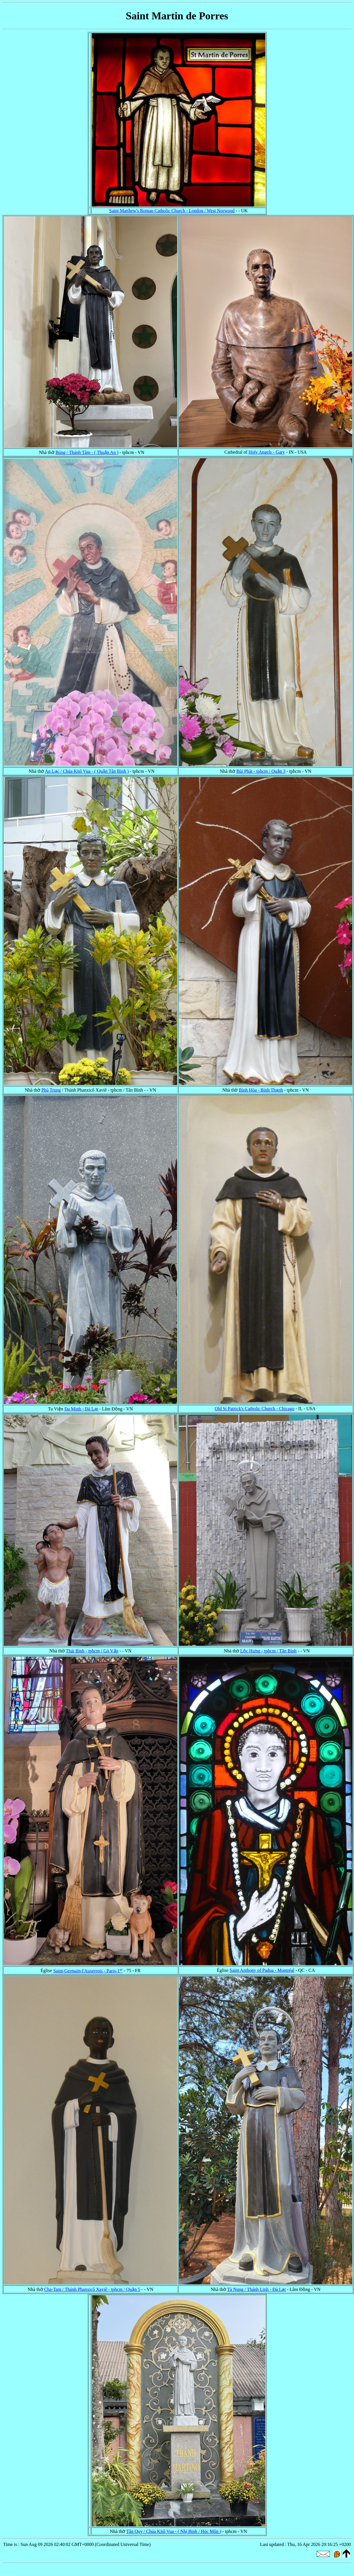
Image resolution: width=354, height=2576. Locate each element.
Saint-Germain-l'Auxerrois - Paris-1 (88, 1970)
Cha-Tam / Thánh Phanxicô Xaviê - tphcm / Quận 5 (92, 2289)
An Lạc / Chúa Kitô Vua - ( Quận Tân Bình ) (87, 771)
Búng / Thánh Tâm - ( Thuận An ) (86, 452)
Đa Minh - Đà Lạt (81, 1408)
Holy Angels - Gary (267, 452)
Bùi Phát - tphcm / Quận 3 (261, 771)
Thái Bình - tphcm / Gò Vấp (92, 1650)
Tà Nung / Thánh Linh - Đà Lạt (256, 2289)
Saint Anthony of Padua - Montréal (261, 1970)
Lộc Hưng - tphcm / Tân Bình (268, 1650)
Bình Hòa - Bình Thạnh (261, 1090)
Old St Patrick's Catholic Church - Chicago (254, 1408)
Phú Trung (51, 1090)
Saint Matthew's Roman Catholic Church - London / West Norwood (172, 210)
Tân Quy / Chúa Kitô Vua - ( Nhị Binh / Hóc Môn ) (173, 2531)
